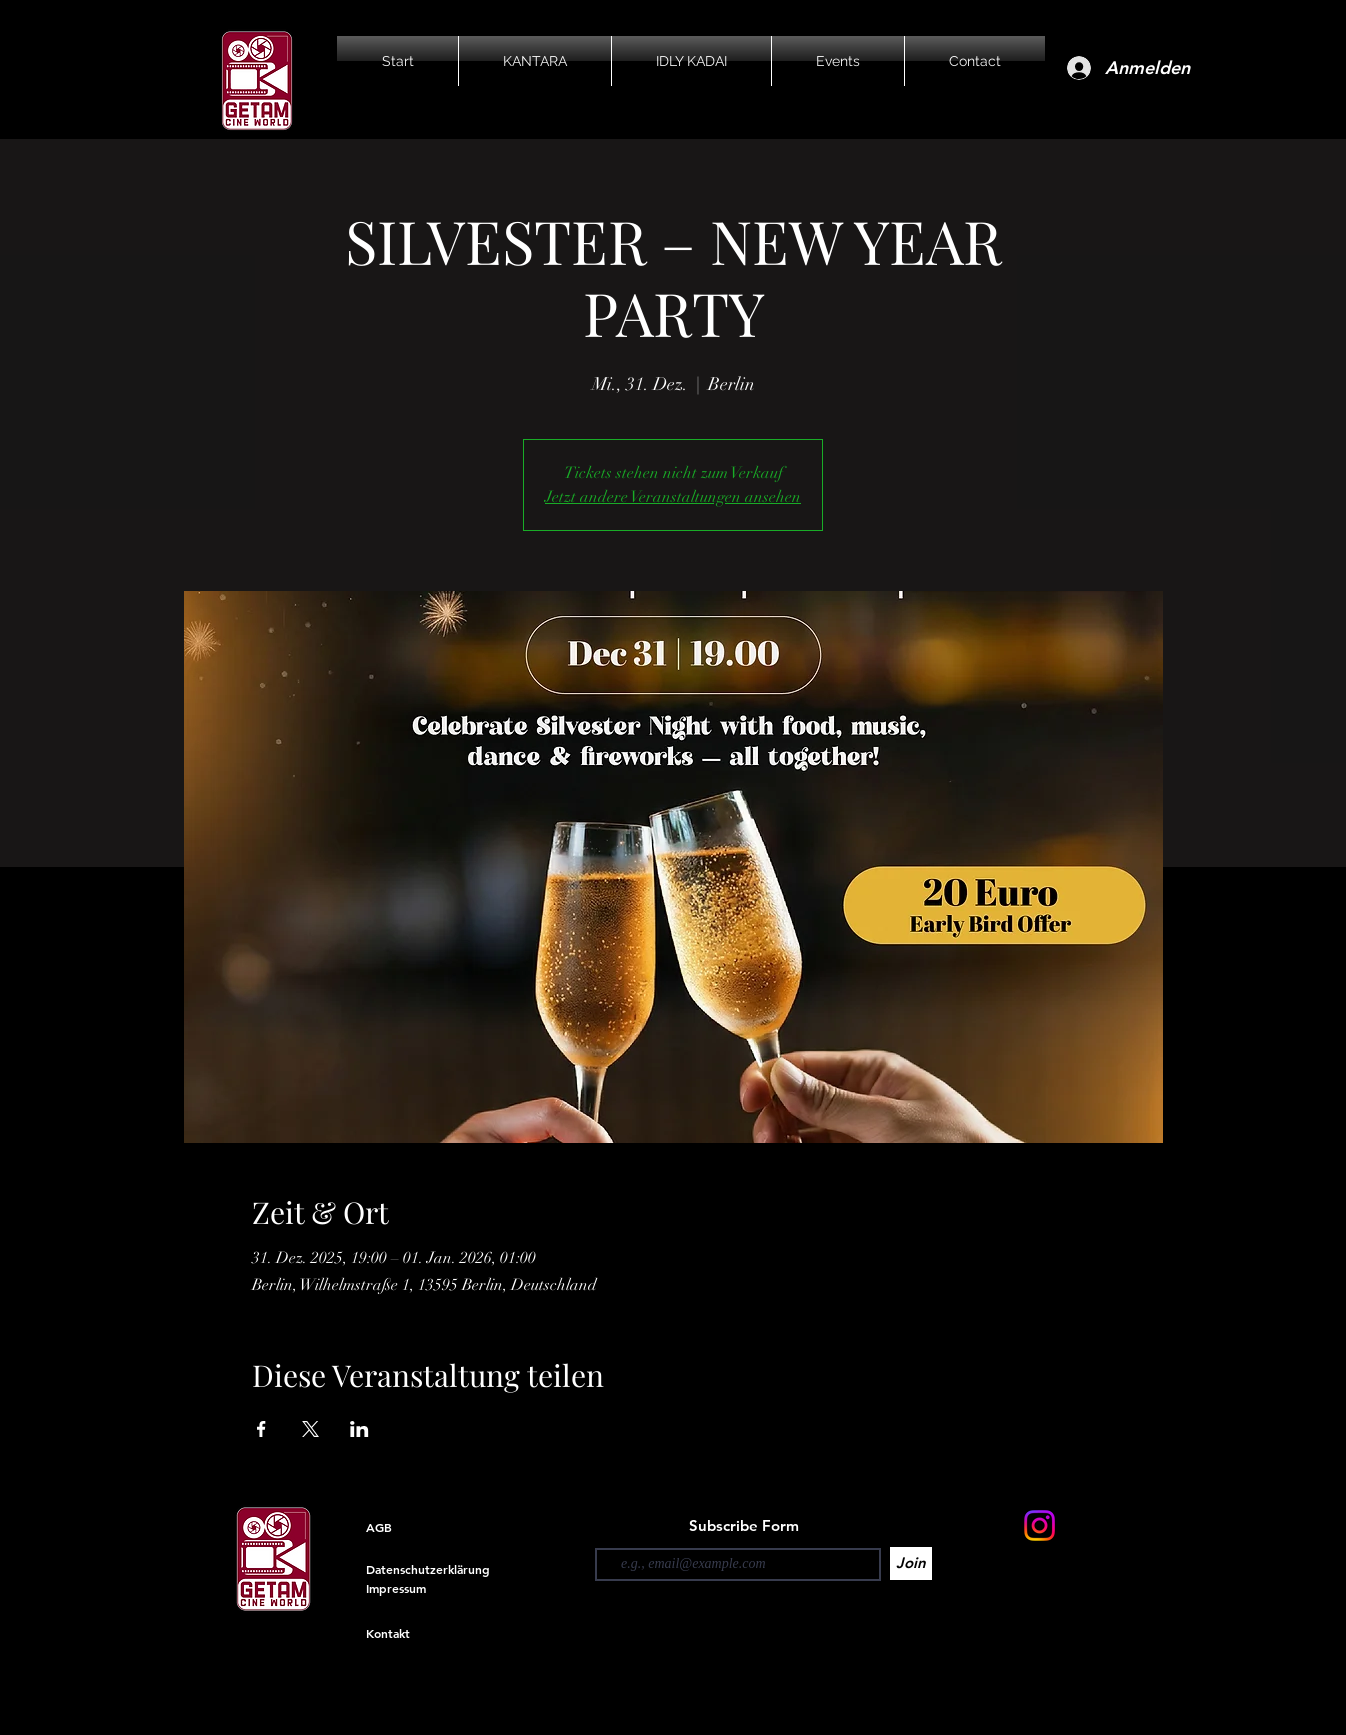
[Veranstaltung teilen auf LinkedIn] (359, 1429)
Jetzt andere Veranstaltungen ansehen (673, 497)
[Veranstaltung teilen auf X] (310, 1429)
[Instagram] (1039, 1525)
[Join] (911, 1563)
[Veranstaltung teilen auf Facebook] (261, 1429)
